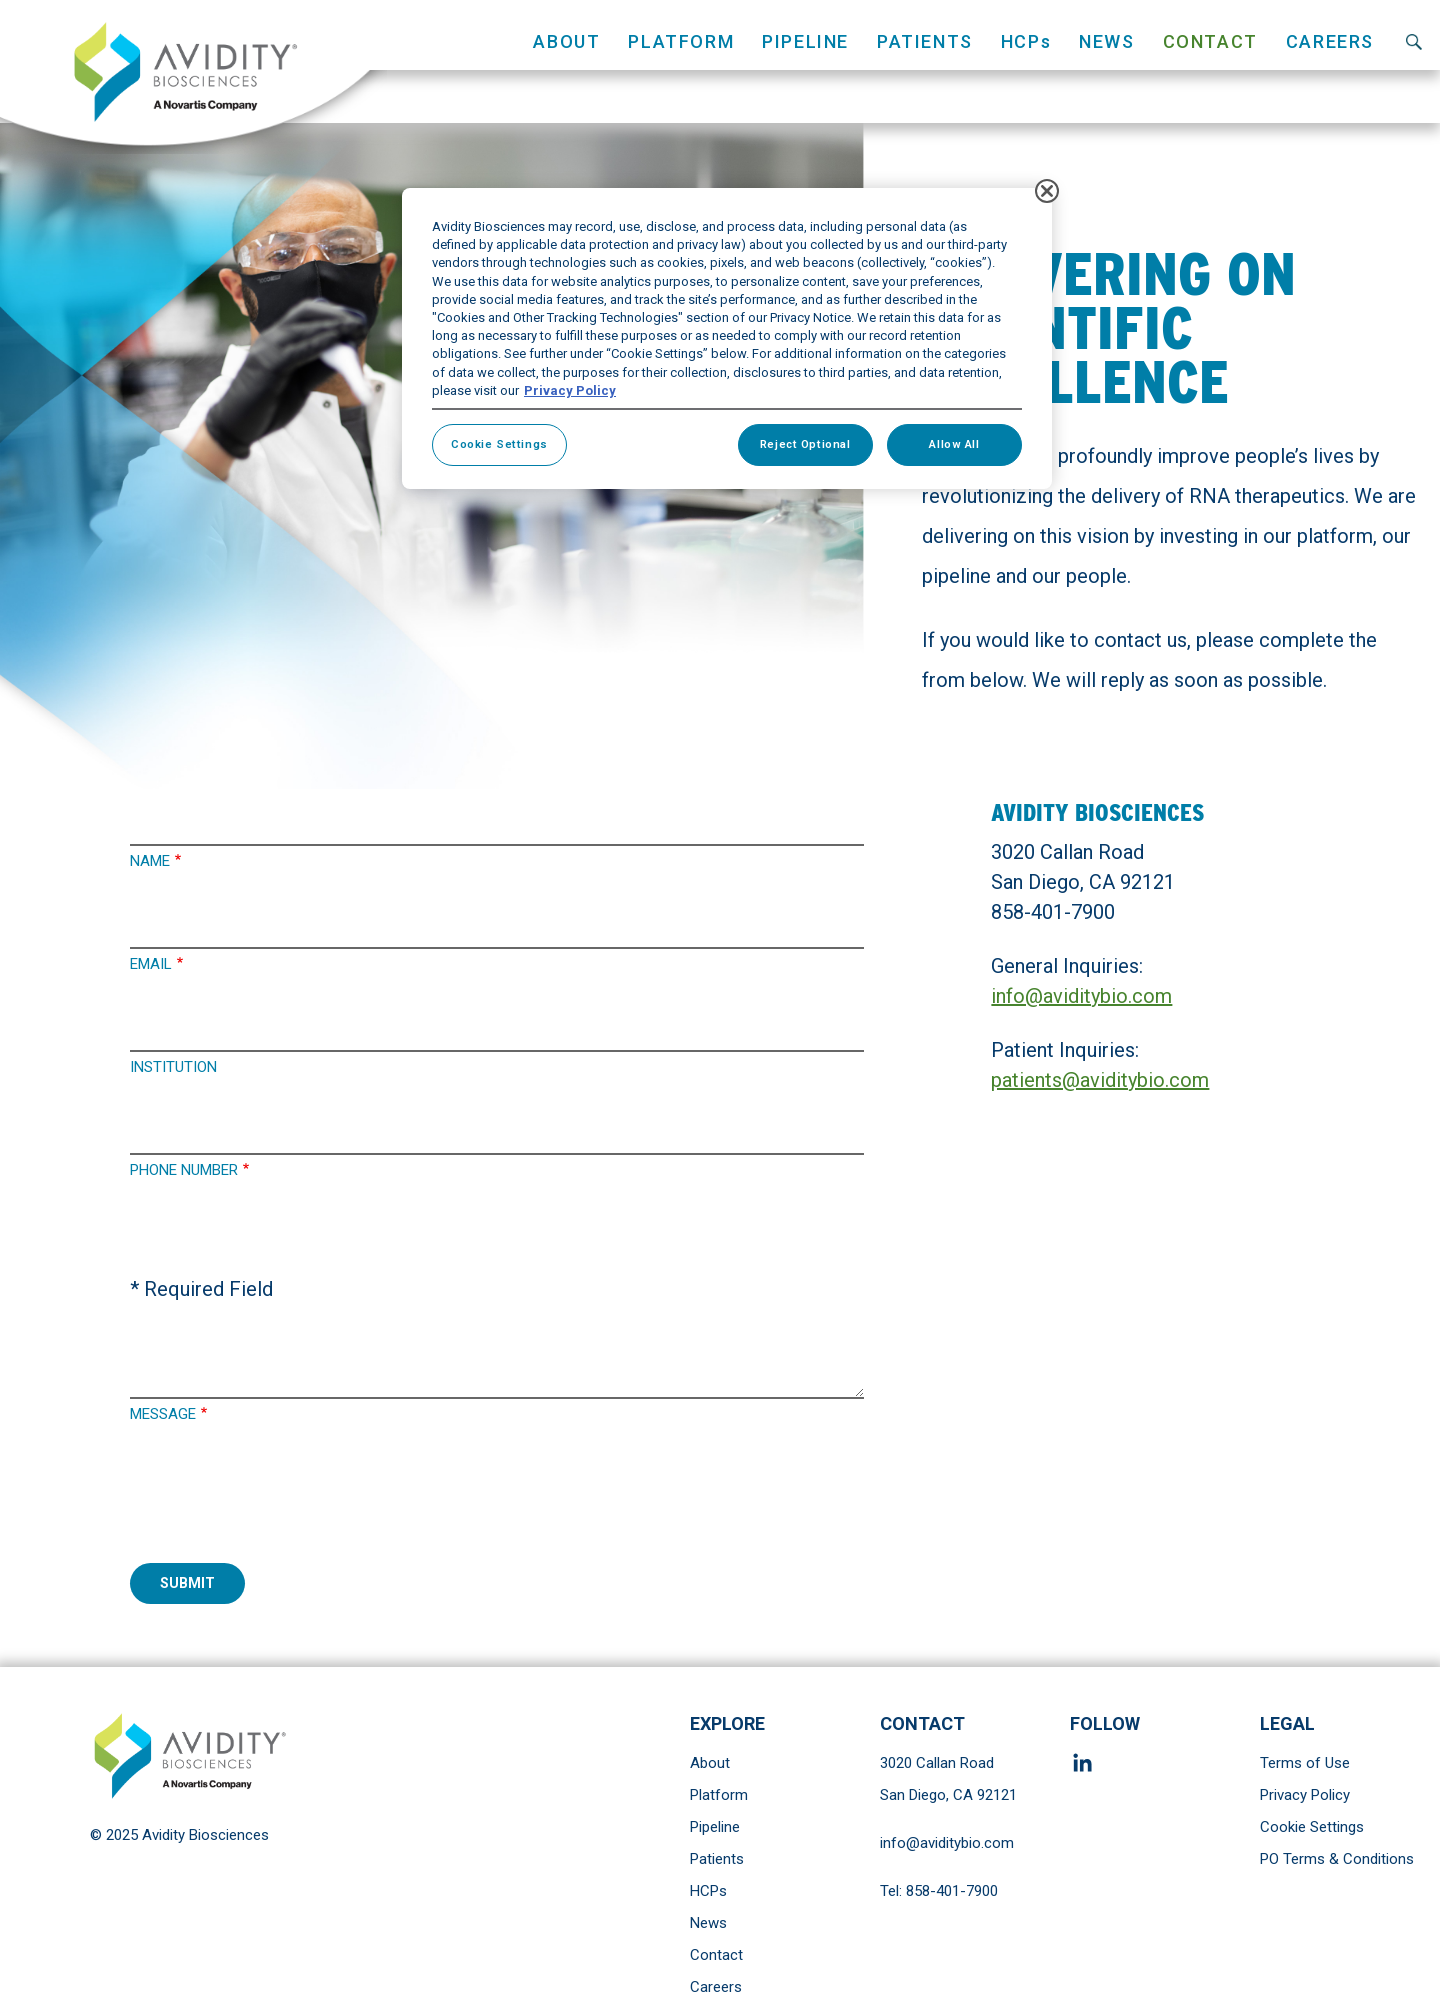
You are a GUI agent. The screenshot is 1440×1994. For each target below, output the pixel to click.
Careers (1330, 41)
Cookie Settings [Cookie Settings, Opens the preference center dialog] (499, 444)
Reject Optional (805, 444)
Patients (717, 1859)
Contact (1210, 41)
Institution (173, 1067)
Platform (719, 1795)
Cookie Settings (1312, 1827)
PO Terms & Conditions (1337, 1859)
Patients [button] (925, 41)
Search (1414, 41)
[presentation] (282, 1504)
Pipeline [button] (805, 41)
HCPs (708, 1891)
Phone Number (184, 1170)
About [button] (566, 41)
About (710, 1763)
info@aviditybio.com (1081, 996)
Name (150, 861)
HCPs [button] (1026, 41)
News (1106, 41)
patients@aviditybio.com (1100, 1080)
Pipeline (715, 1827)
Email (151, 964)
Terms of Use (1305, 1763)
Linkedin (1086, 1763)
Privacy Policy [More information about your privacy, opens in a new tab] (570, 390)
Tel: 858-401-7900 (939, 1891)
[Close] (1047, 191)
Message (163, 1414)
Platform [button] (681, 41)
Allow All (954, 444)
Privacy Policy (1305, 1795)
